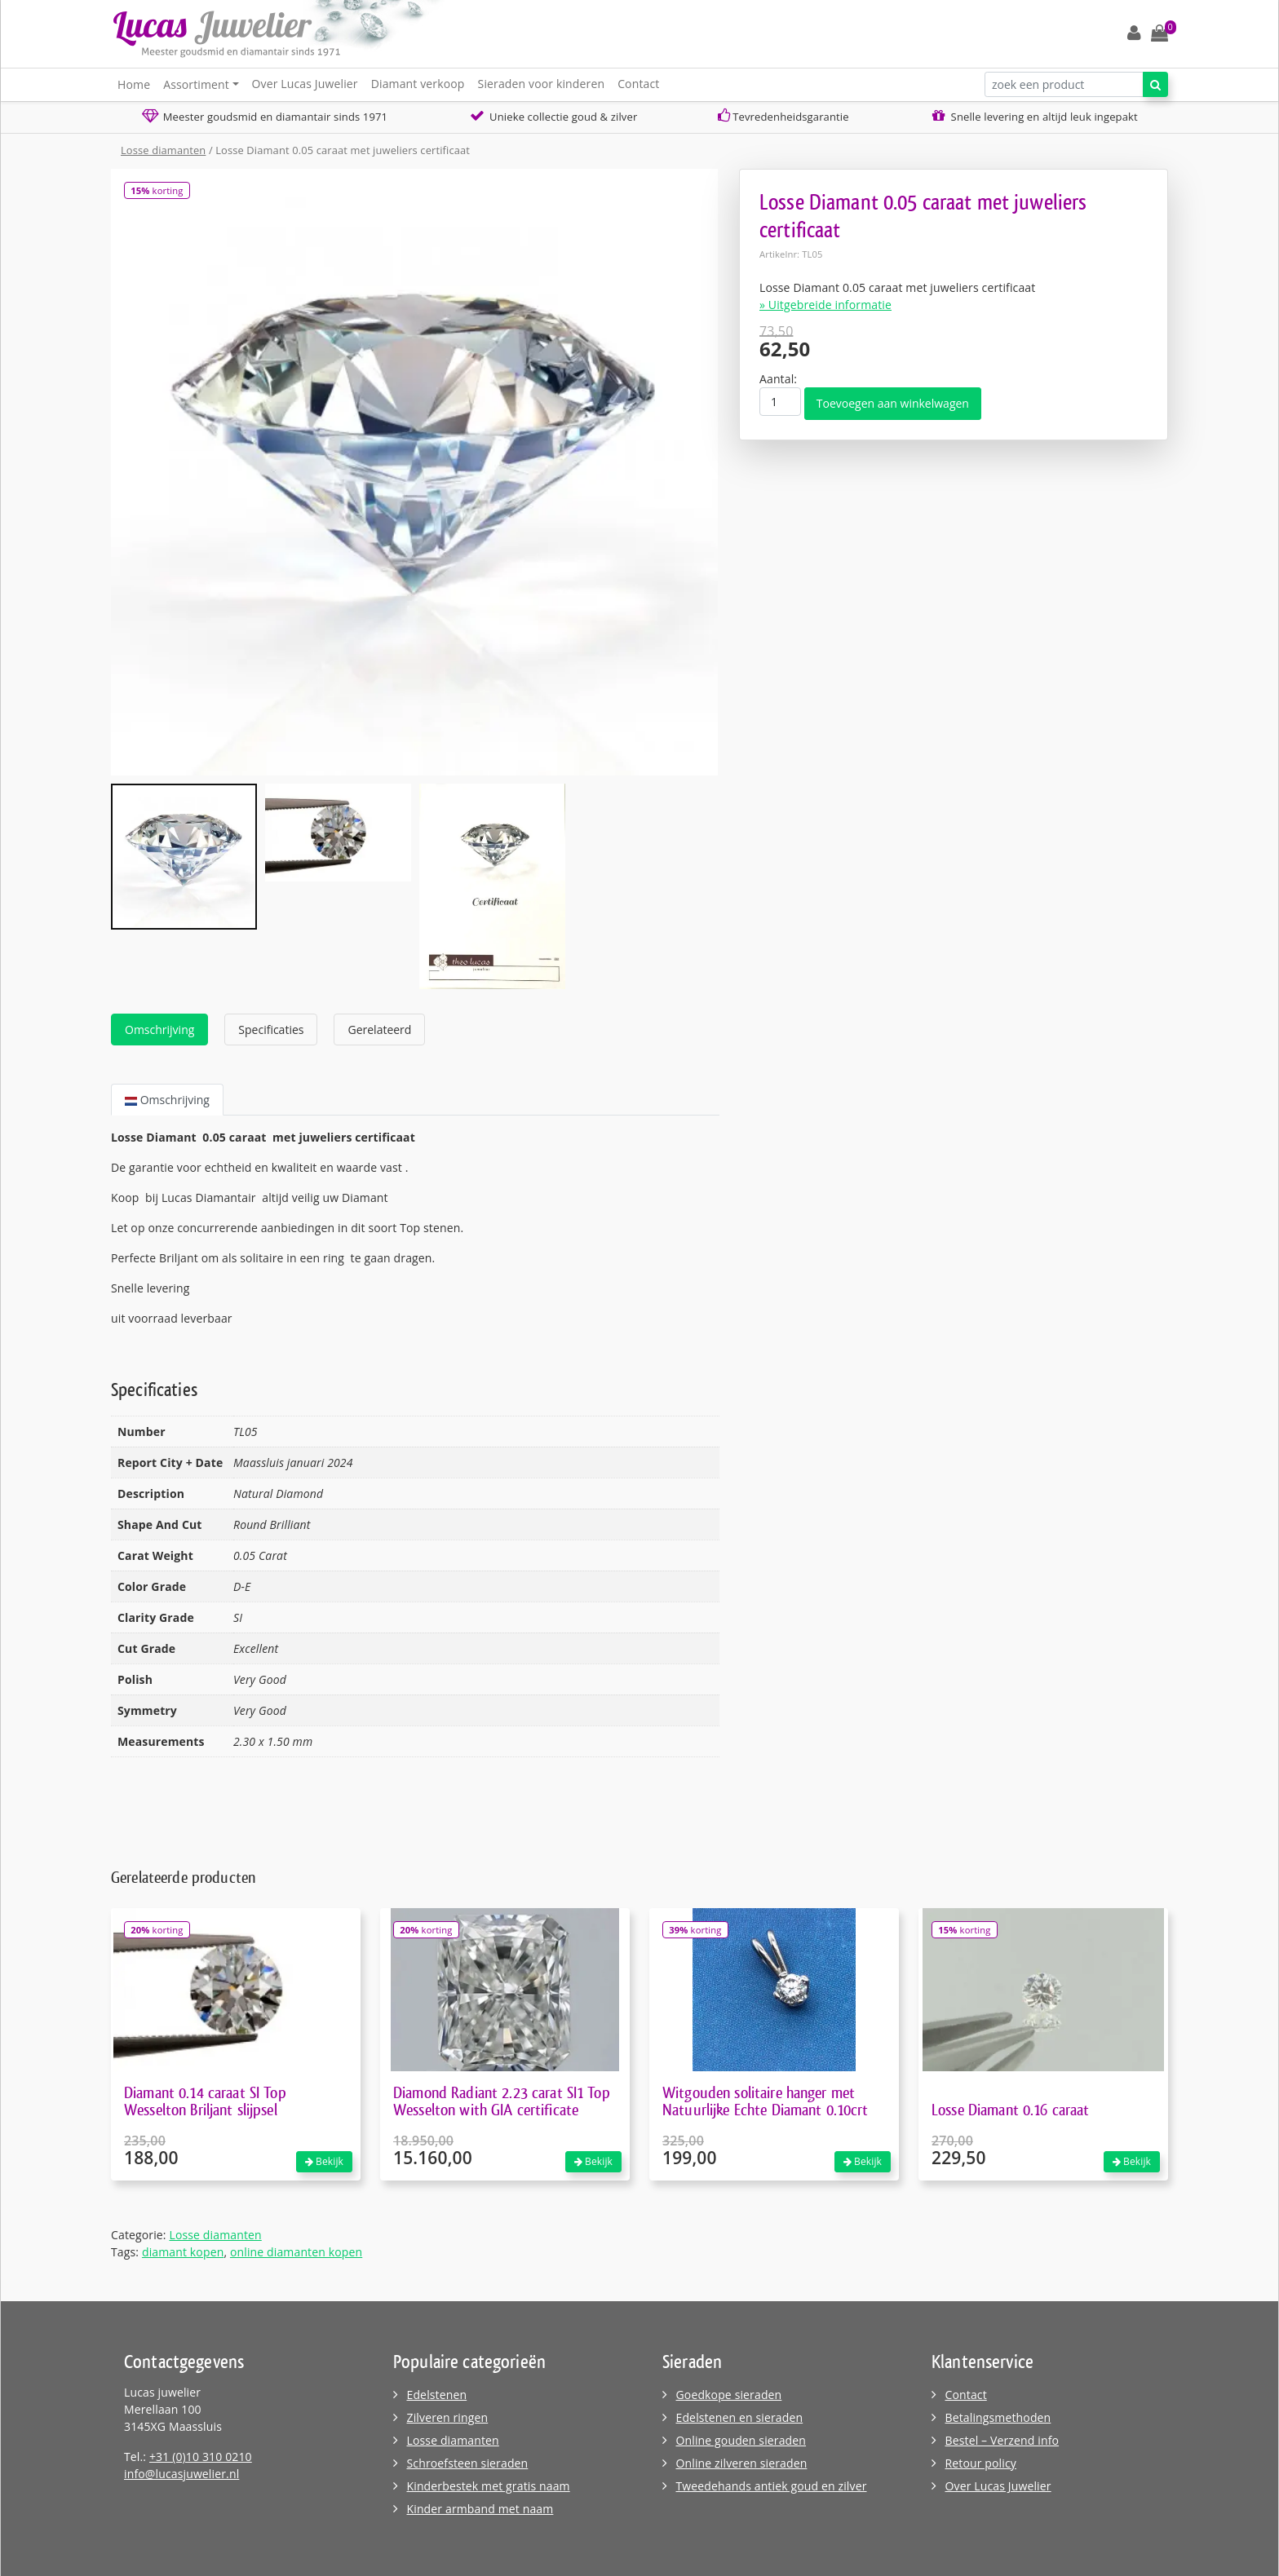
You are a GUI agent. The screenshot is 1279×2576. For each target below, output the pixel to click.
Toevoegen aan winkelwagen (893, 403)
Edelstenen (437, 2394)
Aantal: (778, 379)
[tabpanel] (415, 1228)
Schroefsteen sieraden (468, 2463)
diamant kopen (182, 2252)
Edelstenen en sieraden (739, 2417)
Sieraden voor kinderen (541, 83)
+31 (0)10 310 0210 (200, 2456)
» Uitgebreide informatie (825, 304)
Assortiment (196, 84)
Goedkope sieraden (729, 2394)
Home (133, 84)
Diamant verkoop (418, 83)
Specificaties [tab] (270, 1029)
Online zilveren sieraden (742, 2463)
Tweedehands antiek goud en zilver (771, 2486)
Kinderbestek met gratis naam (488, 2486)
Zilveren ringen (448, 2417)
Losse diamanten (163, 150)
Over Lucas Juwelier (305, 83)
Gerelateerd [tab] (379, 1029)
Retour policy (980, 2463)
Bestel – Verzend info (1002, 2440)
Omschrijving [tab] (159, 1029)
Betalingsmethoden (998, 2417)
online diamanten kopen (296, 2252)
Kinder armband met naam (480, 2508)
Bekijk (324, 2161)
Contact (638, 83)
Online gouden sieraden (741, 2440)
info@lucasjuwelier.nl (181, 2473)
